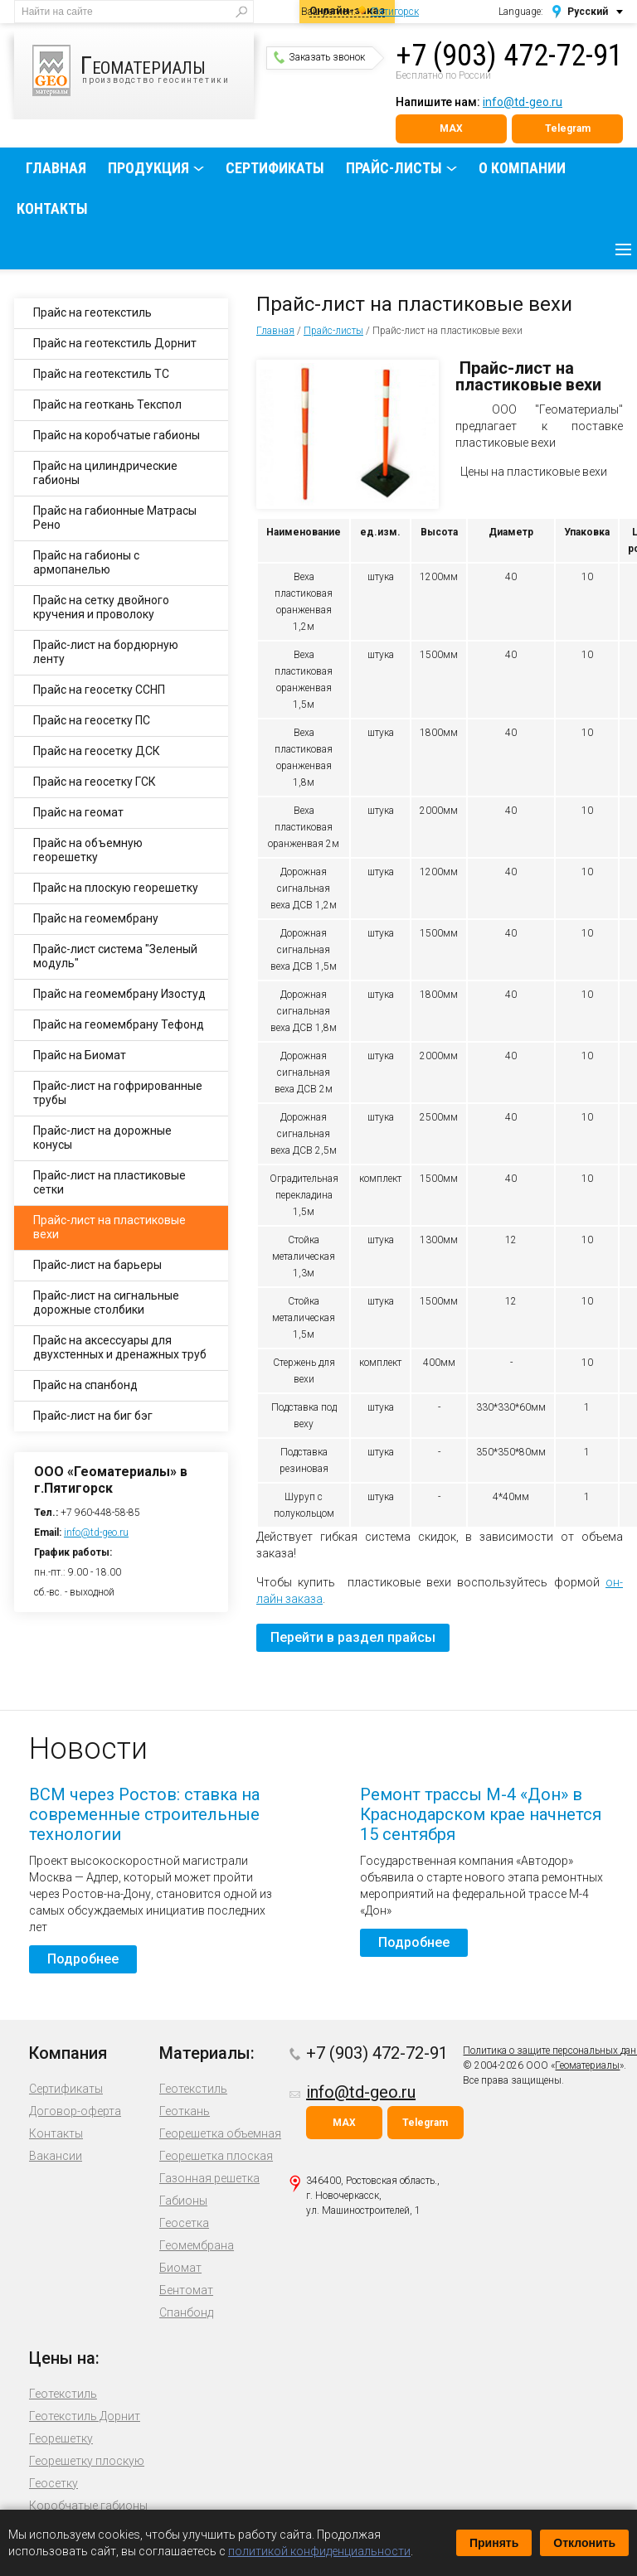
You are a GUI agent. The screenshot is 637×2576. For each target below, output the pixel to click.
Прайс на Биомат (79, 1055)
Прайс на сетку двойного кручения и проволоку (101, 607)
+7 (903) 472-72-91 (509, 55)
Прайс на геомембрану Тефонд (118, 1024)
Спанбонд (186, 2312)
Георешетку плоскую (86, 2460)
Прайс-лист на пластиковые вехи (109, 1227)
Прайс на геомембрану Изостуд (119, 993)
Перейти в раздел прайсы (352, 1637)
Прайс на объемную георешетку (88, 850)
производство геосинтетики (143, 70)
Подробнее (83, 1959)
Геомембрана (196, 2245)
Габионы (183, 2200)
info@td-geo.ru (522, 102)
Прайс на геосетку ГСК (94, 781)
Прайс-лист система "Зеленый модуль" (115, 956)
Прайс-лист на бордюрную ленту (105, 652)
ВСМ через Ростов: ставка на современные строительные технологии (144, 1814)
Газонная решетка (209, 2178)
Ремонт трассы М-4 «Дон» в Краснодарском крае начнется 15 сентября (480, 1814)
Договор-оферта (75, 2111)
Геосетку (53, 2483)
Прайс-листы (394, 168)
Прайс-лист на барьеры (97, 1264)
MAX (451, 128)
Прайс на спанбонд (85, 1385)
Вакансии (55, 2155)
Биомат (180, 2267)
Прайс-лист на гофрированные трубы (117, 1092)
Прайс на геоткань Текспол (107, 404)
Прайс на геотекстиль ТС (101, 373)
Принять (493, 2542)
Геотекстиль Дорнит (84, 2416)
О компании (522, 168)
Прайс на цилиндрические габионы (105, 473)
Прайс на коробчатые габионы (116, 435)
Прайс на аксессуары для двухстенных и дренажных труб (120, 1347)
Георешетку (61, 2438)
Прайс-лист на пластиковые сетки (109, 1182)
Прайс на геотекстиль (92, 312)
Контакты (52, 208)
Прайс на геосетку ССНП (99, 689)
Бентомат (186, 2290)
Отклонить (584, 2542)
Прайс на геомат (78, 812)
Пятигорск (395, 11)
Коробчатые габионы (88, 2505)
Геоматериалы (587, 2065)
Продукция (148, 168)
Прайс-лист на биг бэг (93, 1415)
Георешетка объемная (220, 2133)
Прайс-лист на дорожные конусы (102, 1137)
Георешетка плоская (216, 2155)
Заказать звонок (319, 57)
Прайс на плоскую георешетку (115, 887)
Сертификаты (275, 168)
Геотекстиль (193, 2088)
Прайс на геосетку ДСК (96, 751)
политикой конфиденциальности (319, 2551)
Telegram (568, 128)
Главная (56, 168)
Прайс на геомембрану (95, 918)
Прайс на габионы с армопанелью (86, 562)
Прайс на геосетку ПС (91, 720)
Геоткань (184, 2111)
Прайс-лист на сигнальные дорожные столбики (106, 1302)
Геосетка (184, 2223)
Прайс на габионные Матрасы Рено (115, 517)
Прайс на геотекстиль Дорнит (115, 343)
